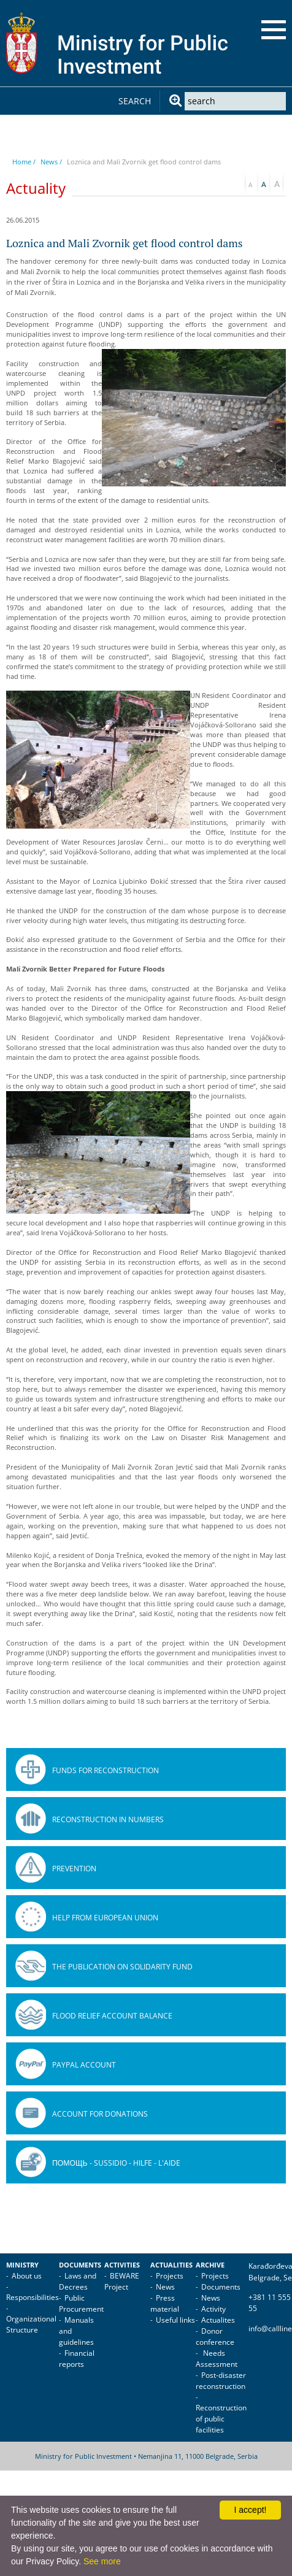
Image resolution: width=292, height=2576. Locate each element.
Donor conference (215, 2336)
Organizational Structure (31, 2324)
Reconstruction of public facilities (221, 2418)
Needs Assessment (216, 2358)
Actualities (171, 2265)
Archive (210, 2265)
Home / (24, 161)
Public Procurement (81, 2303)
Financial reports (76, 2358)
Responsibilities (32, 2297)
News (165, 2287)
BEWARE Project (121, 2281)
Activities (122, 2265)
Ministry (22, 2265)
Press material (164, 2303)
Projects (169, 2276)
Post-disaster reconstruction (221, 2380)
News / (51, 161)
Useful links (175, 2320)
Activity (213, 2309)
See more (102, 2561)
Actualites (218, 2320)
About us (27, 2276)
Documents (80, 2265)
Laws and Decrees (77, 2281)
